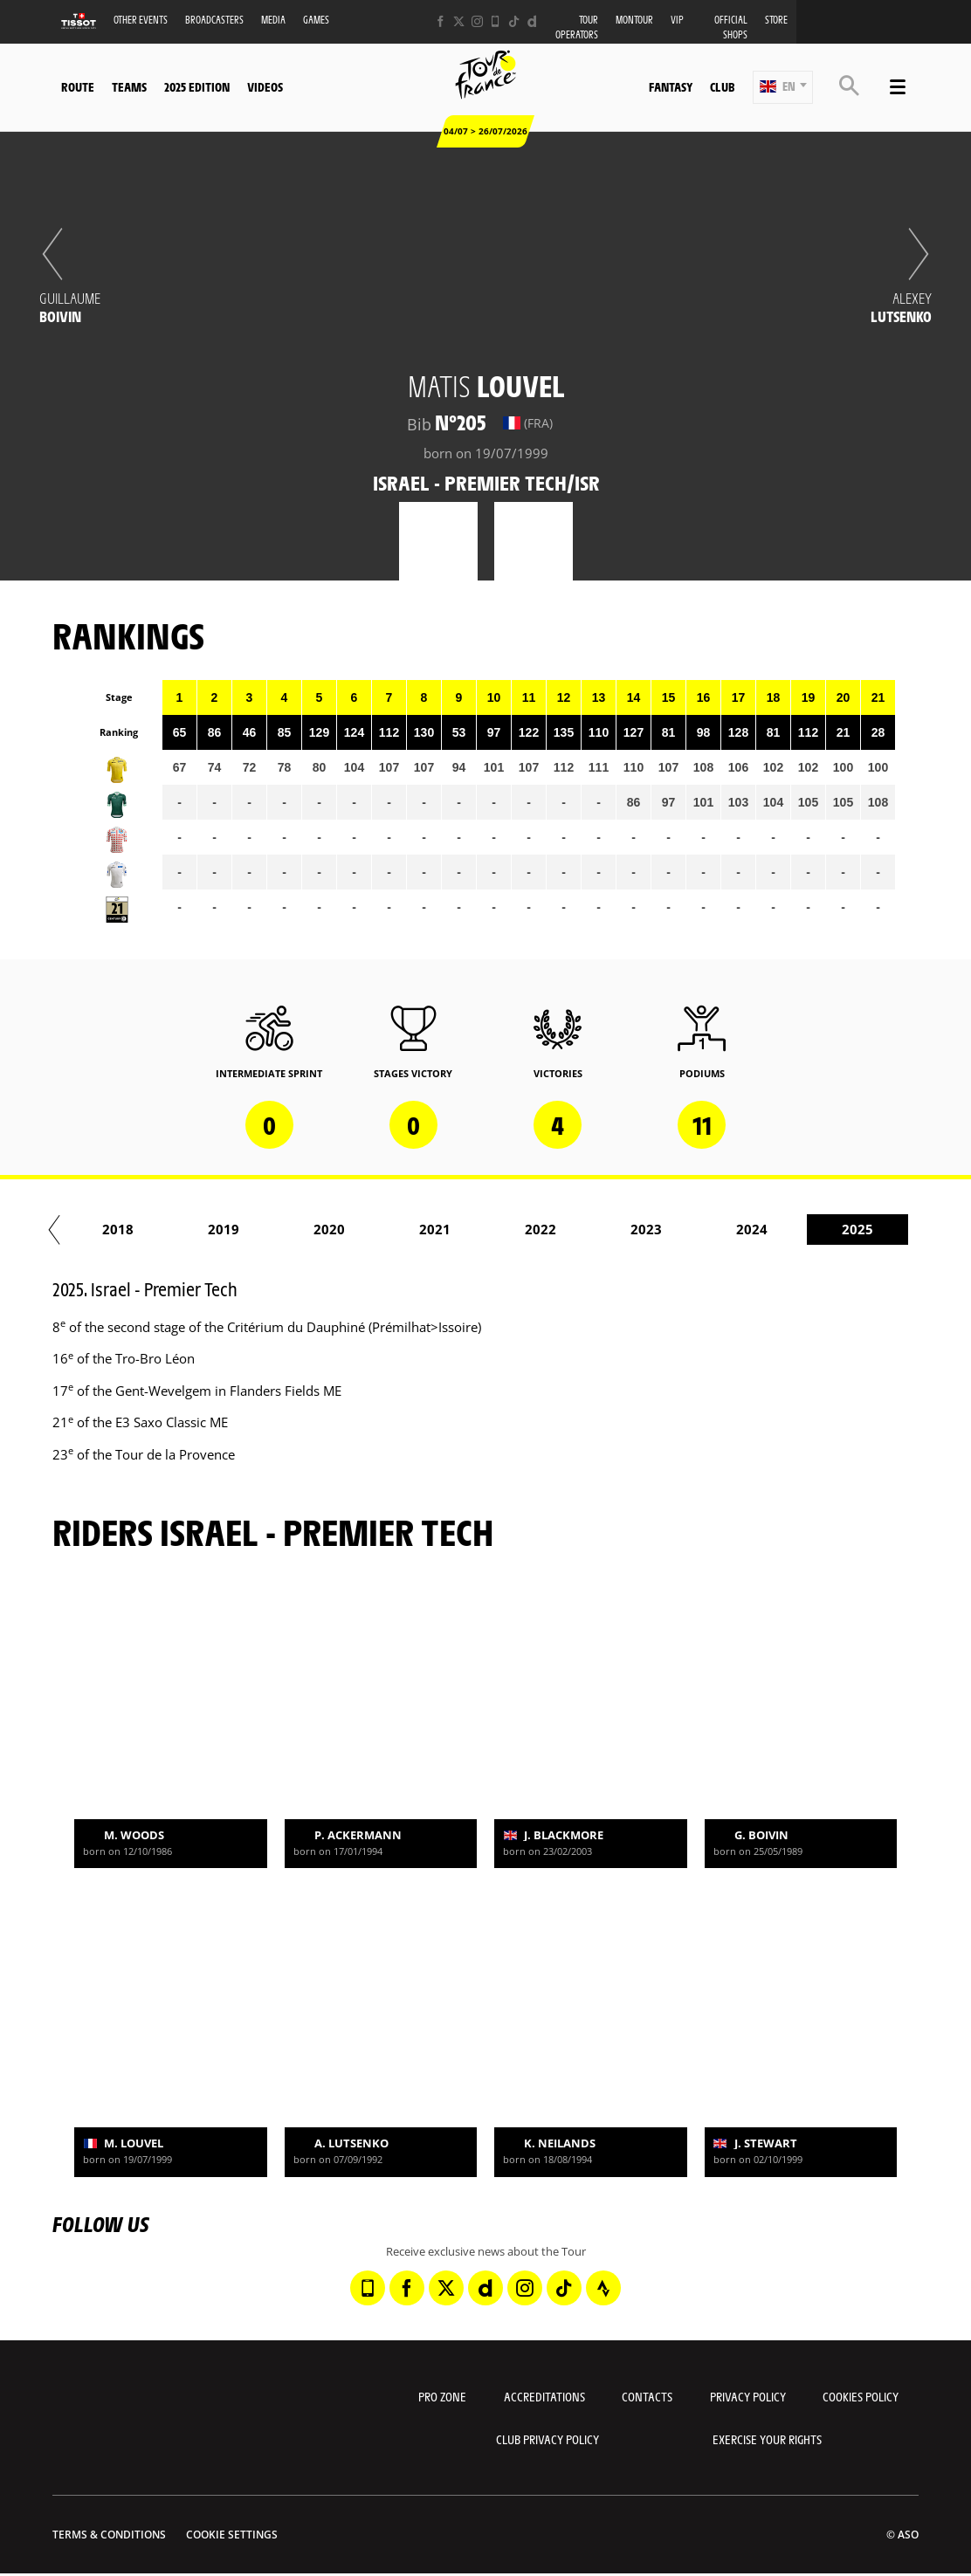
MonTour (634, 19)
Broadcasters (214, 19)
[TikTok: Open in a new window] (514, 21)
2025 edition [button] (197, 86)
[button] (783, 87)
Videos (265, 86)
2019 (263, 1229)
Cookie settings (232, 2534)
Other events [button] (141, 19)
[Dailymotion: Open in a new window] (532, 21)
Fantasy (670, 86)
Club (722, 86)
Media (273, 19)
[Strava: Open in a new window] (603, 2287)
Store (776, 19)
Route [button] (77, 86)
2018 (157, 1229)
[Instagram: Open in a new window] (477, 21)
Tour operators (576, 27)
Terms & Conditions (109, 2534)
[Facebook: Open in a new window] (440, 21)
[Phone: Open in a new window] (495, 21)
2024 (791, 1229)
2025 (896, 1229)
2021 (474, 1229)
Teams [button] (129, 86)
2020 (368, 1229)
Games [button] (316, 19)
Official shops (730, 27)
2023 (685, 1229)
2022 (580, 1229)
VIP (677, 19)
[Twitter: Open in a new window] (459, 21)
